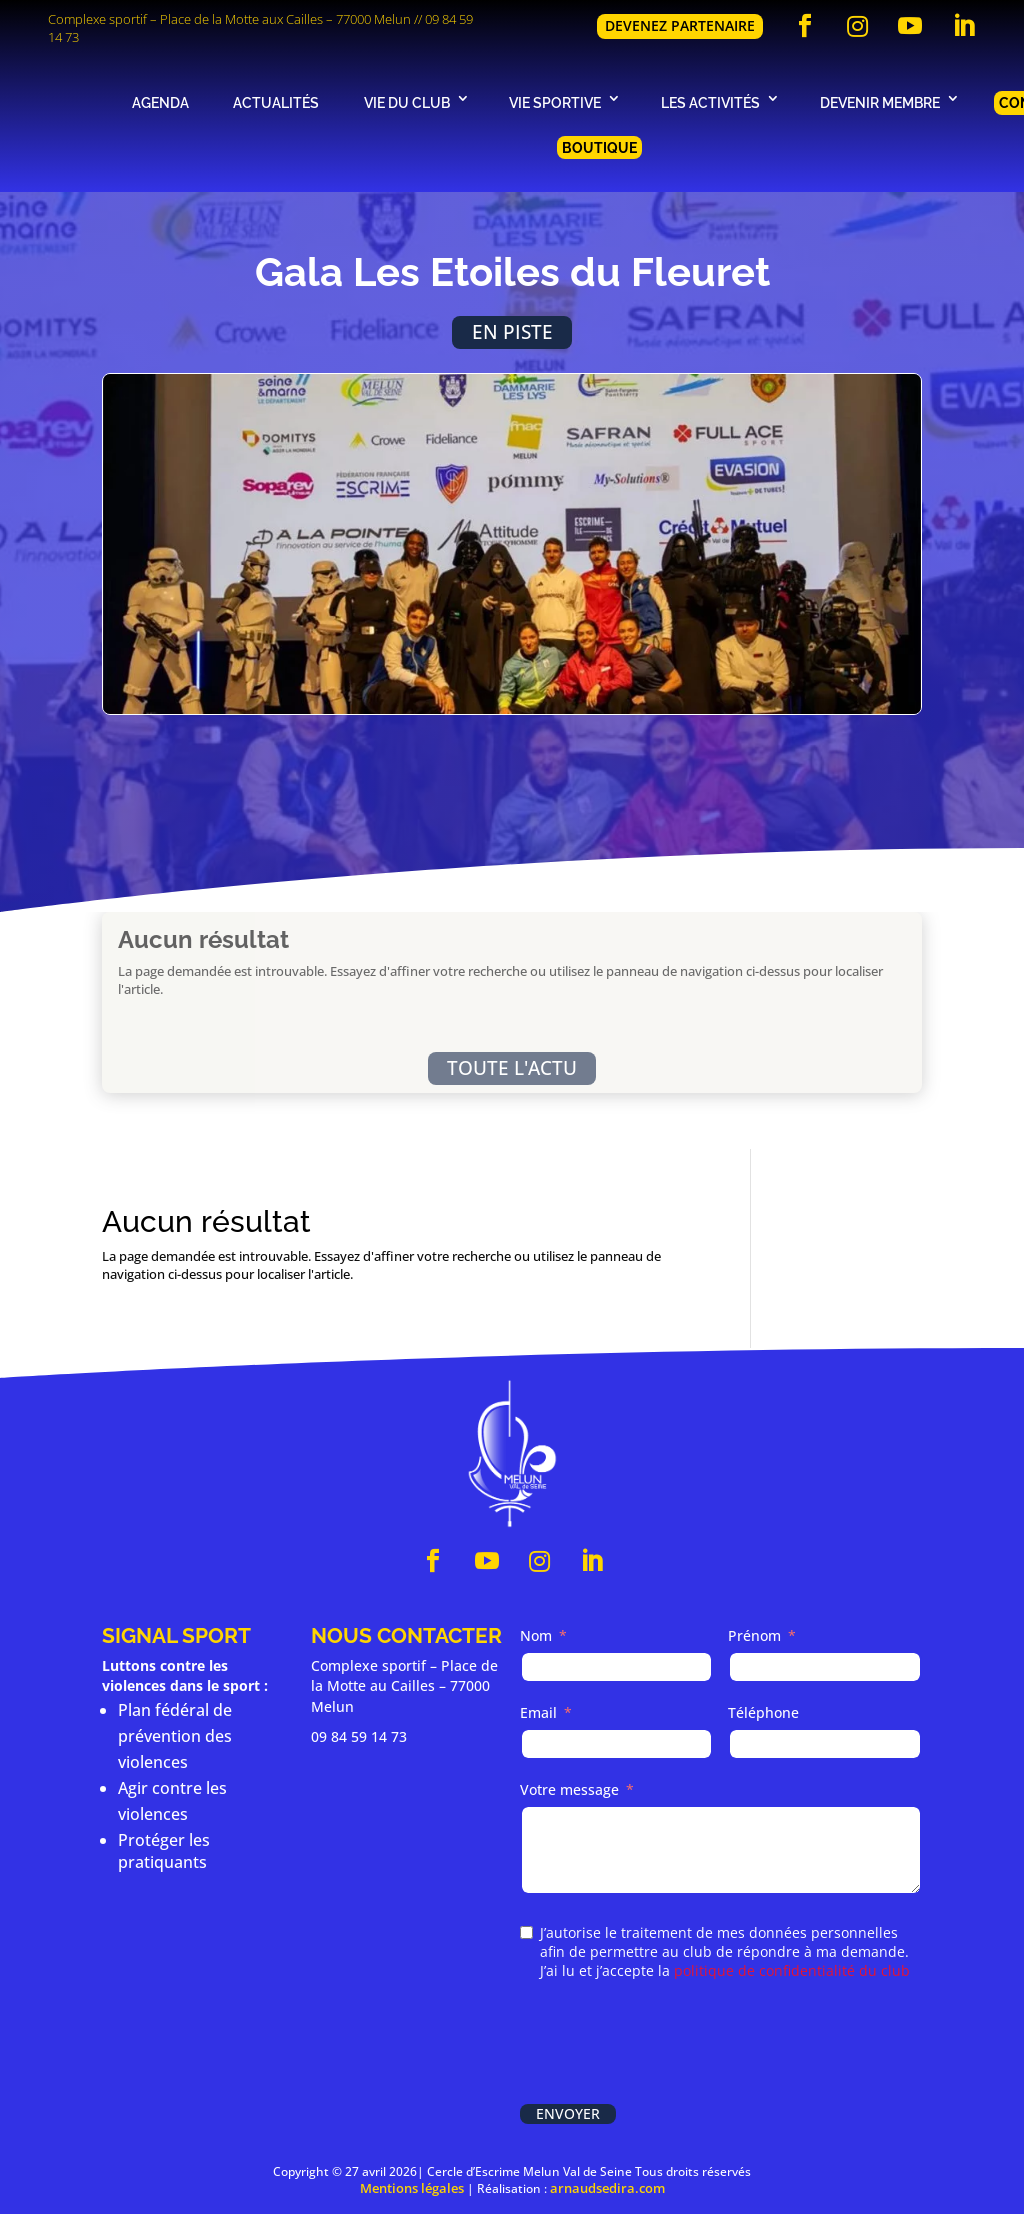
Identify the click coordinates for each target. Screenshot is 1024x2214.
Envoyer (568, 2113)
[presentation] (672, 2044)
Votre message (569, 1789)
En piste (512, 331)
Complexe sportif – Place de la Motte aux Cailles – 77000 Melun (229, 19)
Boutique (599, 147)
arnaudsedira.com (607, 2188)
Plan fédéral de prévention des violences (175, 1736)
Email (538, 1712)
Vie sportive (555, 102)
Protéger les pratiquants (164, 1851)
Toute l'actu (512, 1067)
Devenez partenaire (680, 25)
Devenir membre (880, 102)
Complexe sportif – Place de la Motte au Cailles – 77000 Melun (404, 1685)
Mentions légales (412, 2188)
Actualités (276, 102)
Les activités (710, 102)
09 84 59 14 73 (359, 1736)
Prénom (754, 1635)
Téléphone (763, 1712)
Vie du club (407, 102)
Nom (536, 1635)
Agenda (160, 102)
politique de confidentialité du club (792, 1970)
